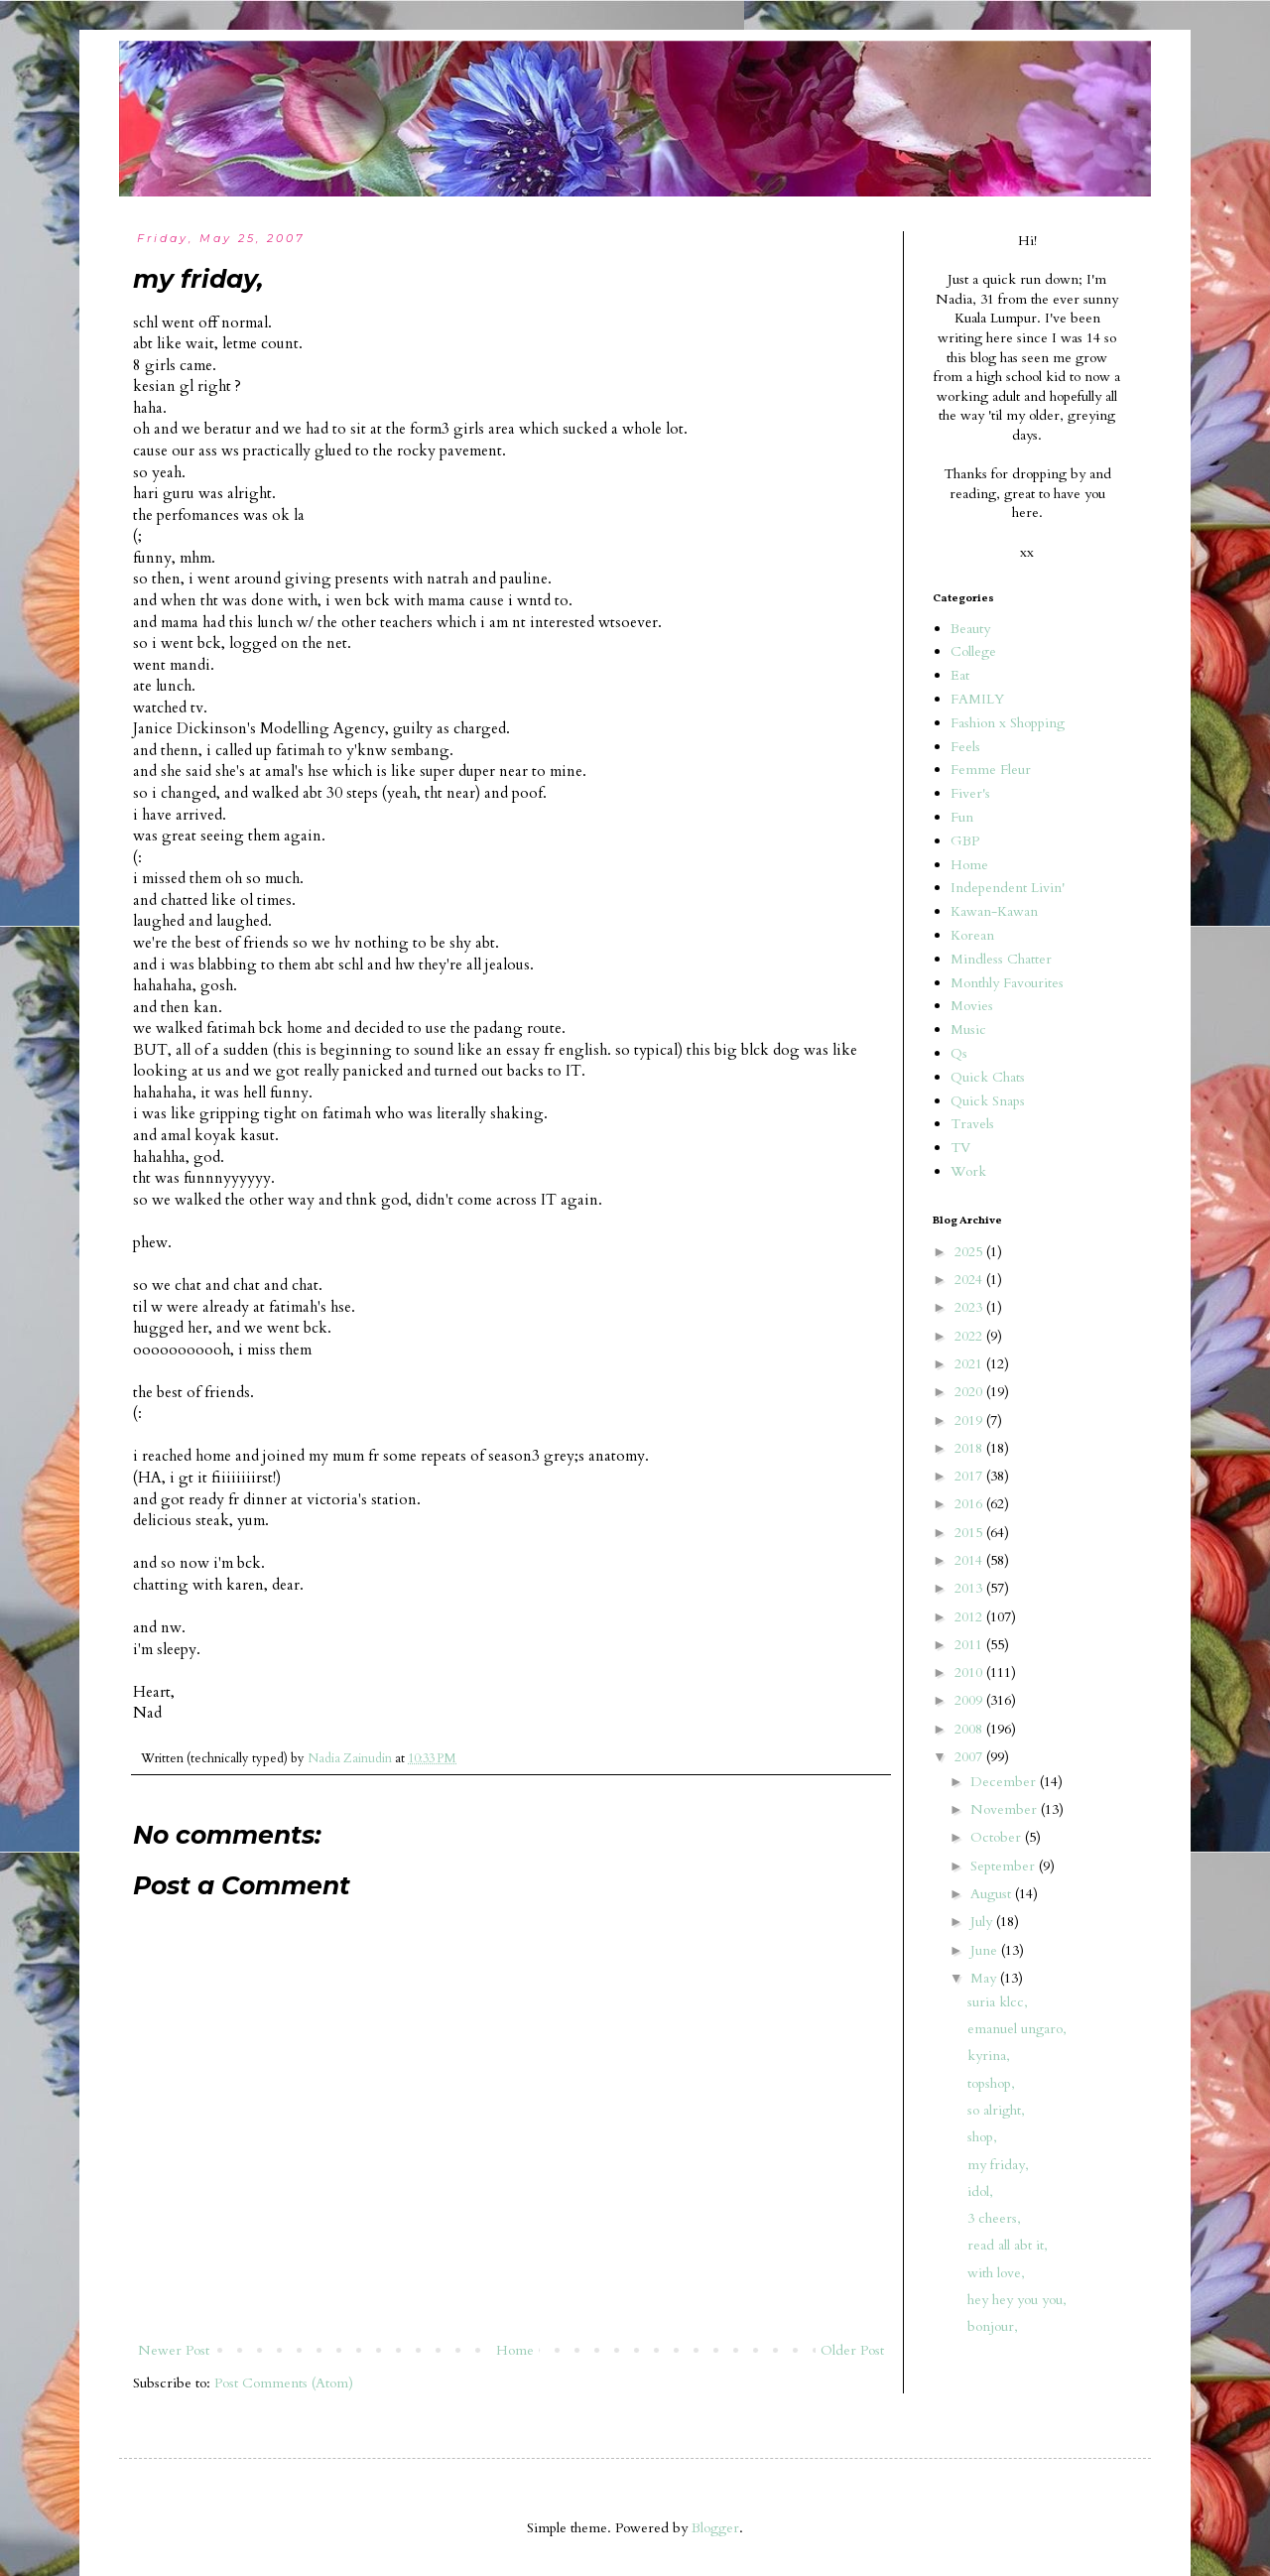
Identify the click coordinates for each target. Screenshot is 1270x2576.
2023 (970, 1307)
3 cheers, (994, 2218)
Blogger (715, 2527)
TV (960, 1147)
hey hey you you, (1017, 2299)
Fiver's (970, 793)
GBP (965, 841)
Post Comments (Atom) (283, 2383)
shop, (982, 2136)
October (997, 1837)
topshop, (991, 2083)
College (973, 651)
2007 (970, 1756)
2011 (970, 1644)
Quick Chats (988, 1077)
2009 (970, 1700)
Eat (960, 675)
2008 (970, 1729)
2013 (970, 1588)
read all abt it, (1007, 2245)
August (992, 1893)
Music (968, 1029)
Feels (965, 746)
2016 (970, 1503)
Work (968, 1171)
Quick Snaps (988, 1101)
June (985, 1950)
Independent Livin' (1008, 887)
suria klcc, (997, 2002)
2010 (970, 1672)
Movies (972, 1005)
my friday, (998, 2164)
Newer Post (173, 2350)
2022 (970, 1336)
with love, (996, 2272)
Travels (972, 1123)
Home (515, 2350)
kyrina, (988, 2055)
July (983, 1921)
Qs (959, 1053)
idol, (980, 2191)
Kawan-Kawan (994, 911)
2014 (970, 1560)
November (1005, 1809)
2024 (970, 1279)
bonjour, (992, 2326)
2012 (970, 1617)
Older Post (852, 2350)
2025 (970, 1251)
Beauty (970, 628)
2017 (970, 1476)
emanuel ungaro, (1017, 2028)
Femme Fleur (991, 769)
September (1004, 1866)
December (1005, 1781)
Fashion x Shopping (1008, 722)
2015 (970, 1532)
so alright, (996, 2110)
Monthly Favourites (1007, 982)
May (985, 1978)
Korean (972, 935)
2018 (970, 1448)
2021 (970, 1363)
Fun (962, 817)
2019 (970, 1420)
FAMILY (977, 699)
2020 (970, 1391)
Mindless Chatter (1001, 959)
